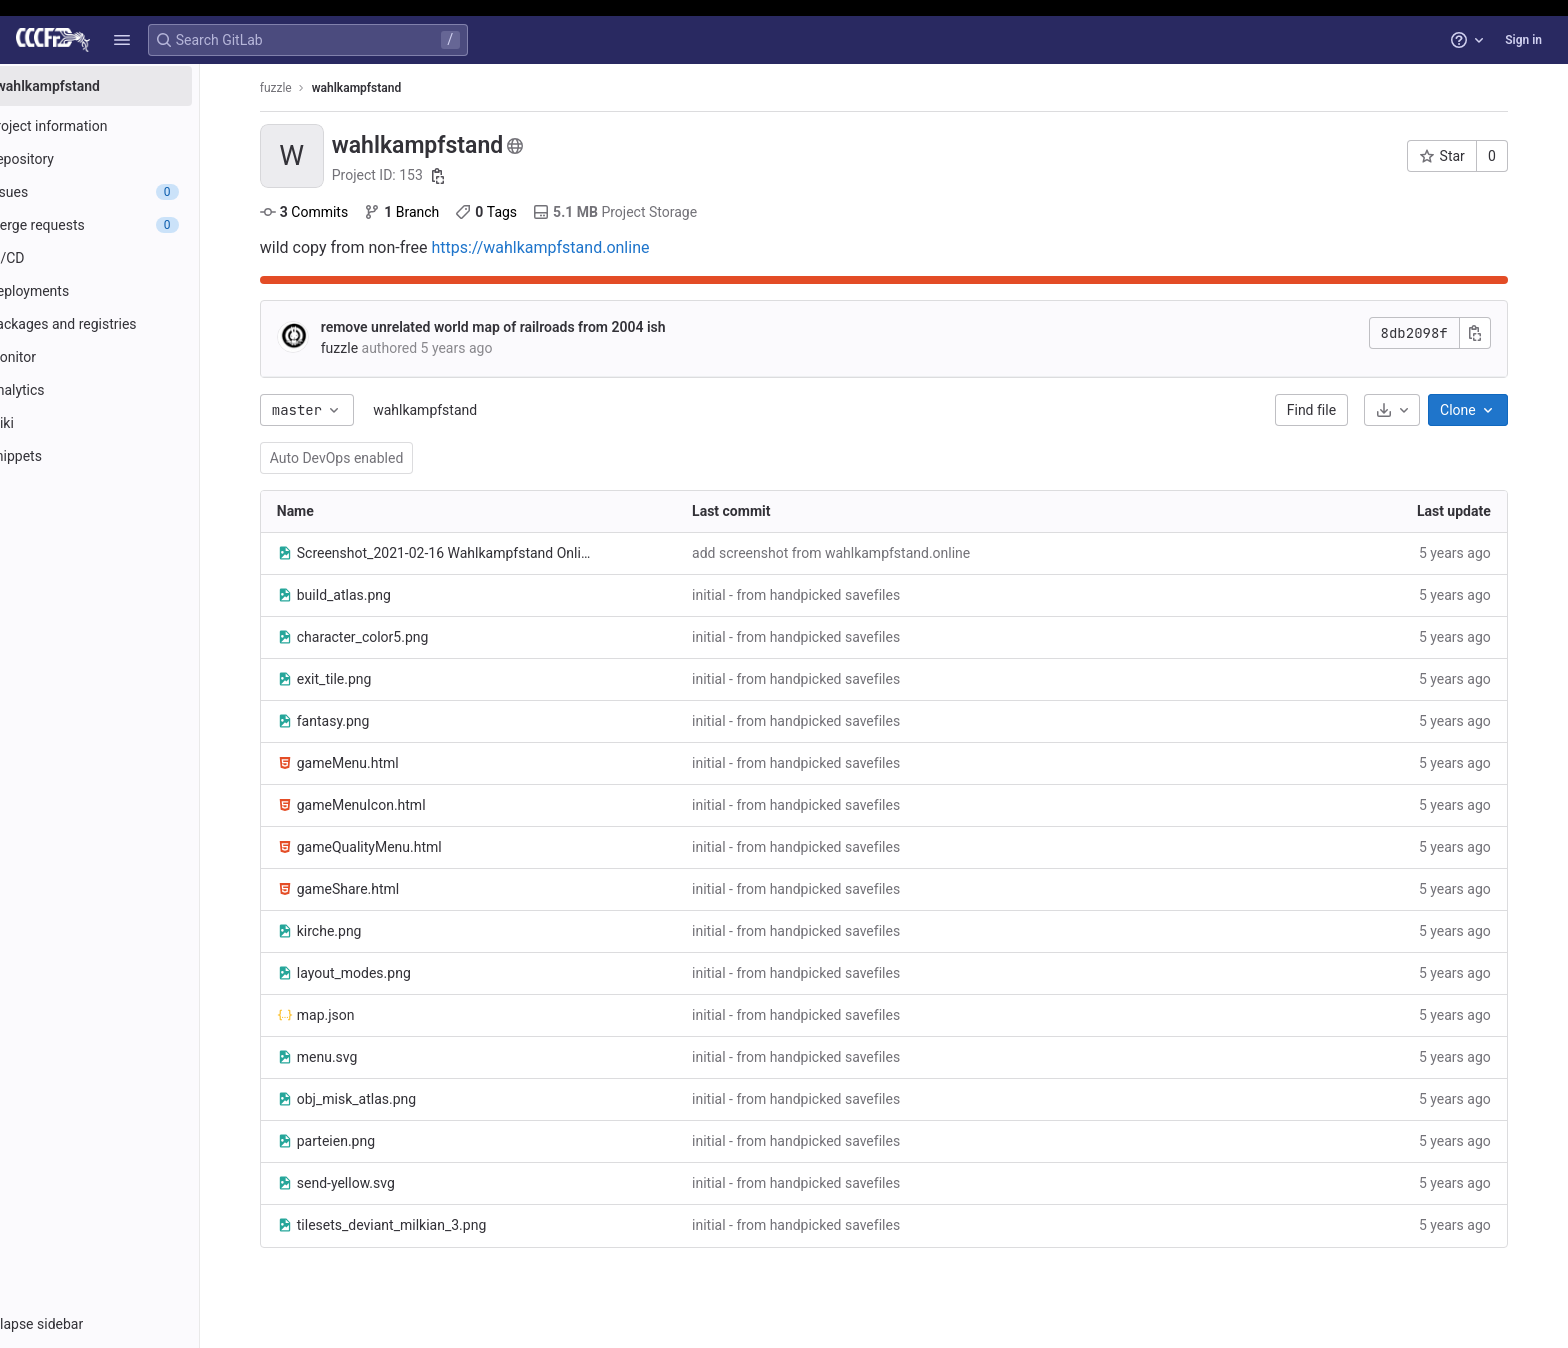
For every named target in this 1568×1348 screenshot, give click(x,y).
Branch (429, 212)
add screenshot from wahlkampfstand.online (859, 553)
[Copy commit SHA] (1503, 333)
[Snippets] (127, 456)
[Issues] (127, 192)
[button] (122, 40)
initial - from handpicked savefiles (824, 595)
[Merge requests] (127, 225)
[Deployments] (127, 291)
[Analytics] (127, 390)
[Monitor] (127, 357)
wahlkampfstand (453, 410)
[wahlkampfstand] (128, 86)
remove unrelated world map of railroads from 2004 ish (521, 327)
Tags (515, 212)
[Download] (1420, 410)
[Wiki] (127, 423)
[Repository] (127, 159)
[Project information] (127, 126)
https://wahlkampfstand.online (569, 247)
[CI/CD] (127, 258)
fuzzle (304, 88)
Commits (332, 212)
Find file (1339, 410)
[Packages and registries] (127, 324)
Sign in (1523, 40)
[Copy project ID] (467, 176)
